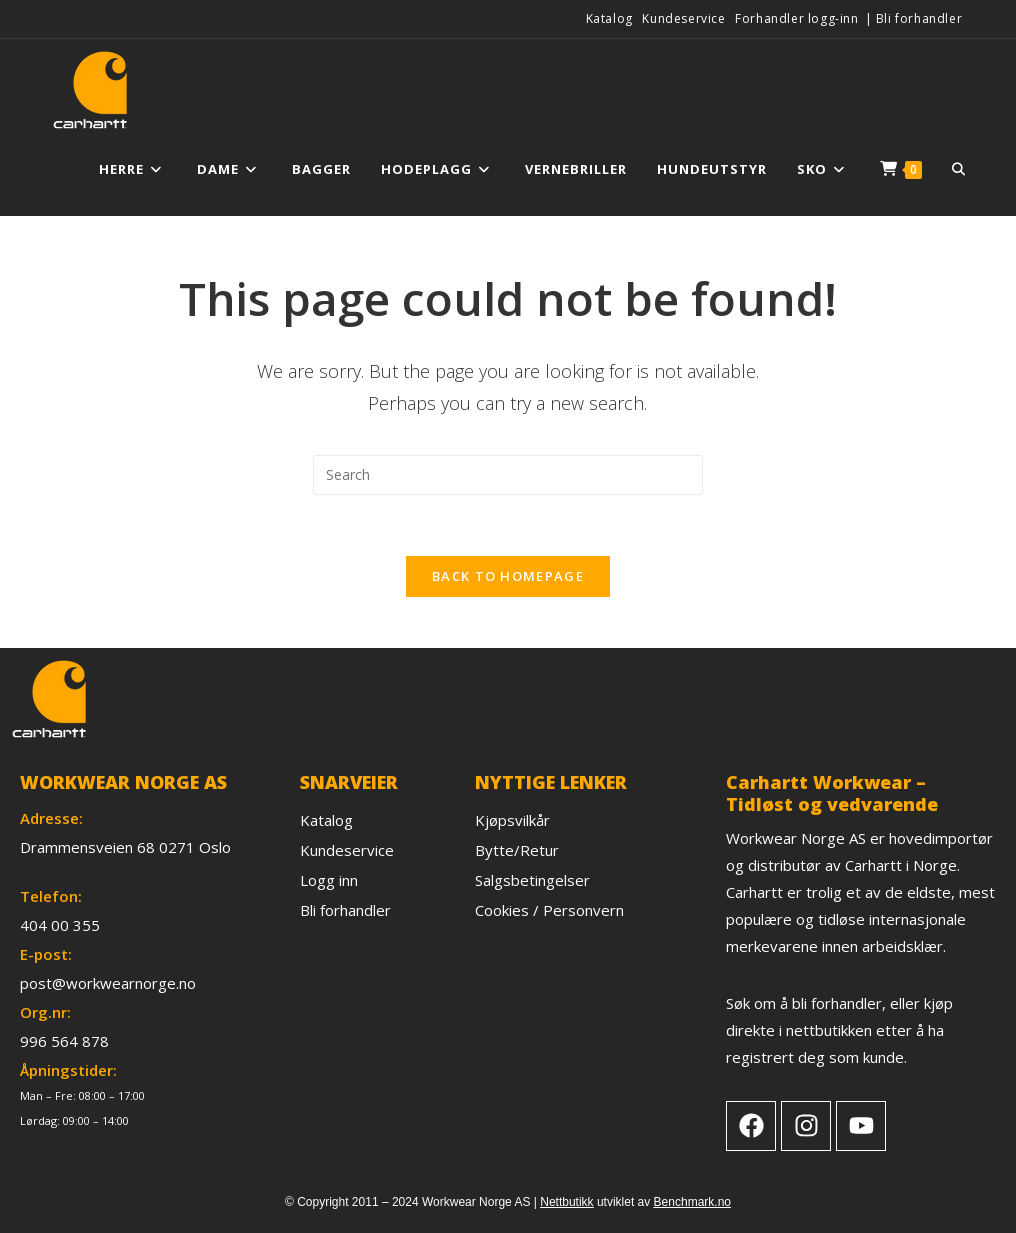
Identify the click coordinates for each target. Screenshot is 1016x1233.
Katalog (609, 18)
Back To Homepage (508, 576)
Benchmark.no (692, 1202)
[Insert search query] (508, 475)
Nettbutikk (566, 1202)
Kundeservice (683, 18)
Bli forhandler (919, 18)
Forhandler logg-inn (796, 18)
